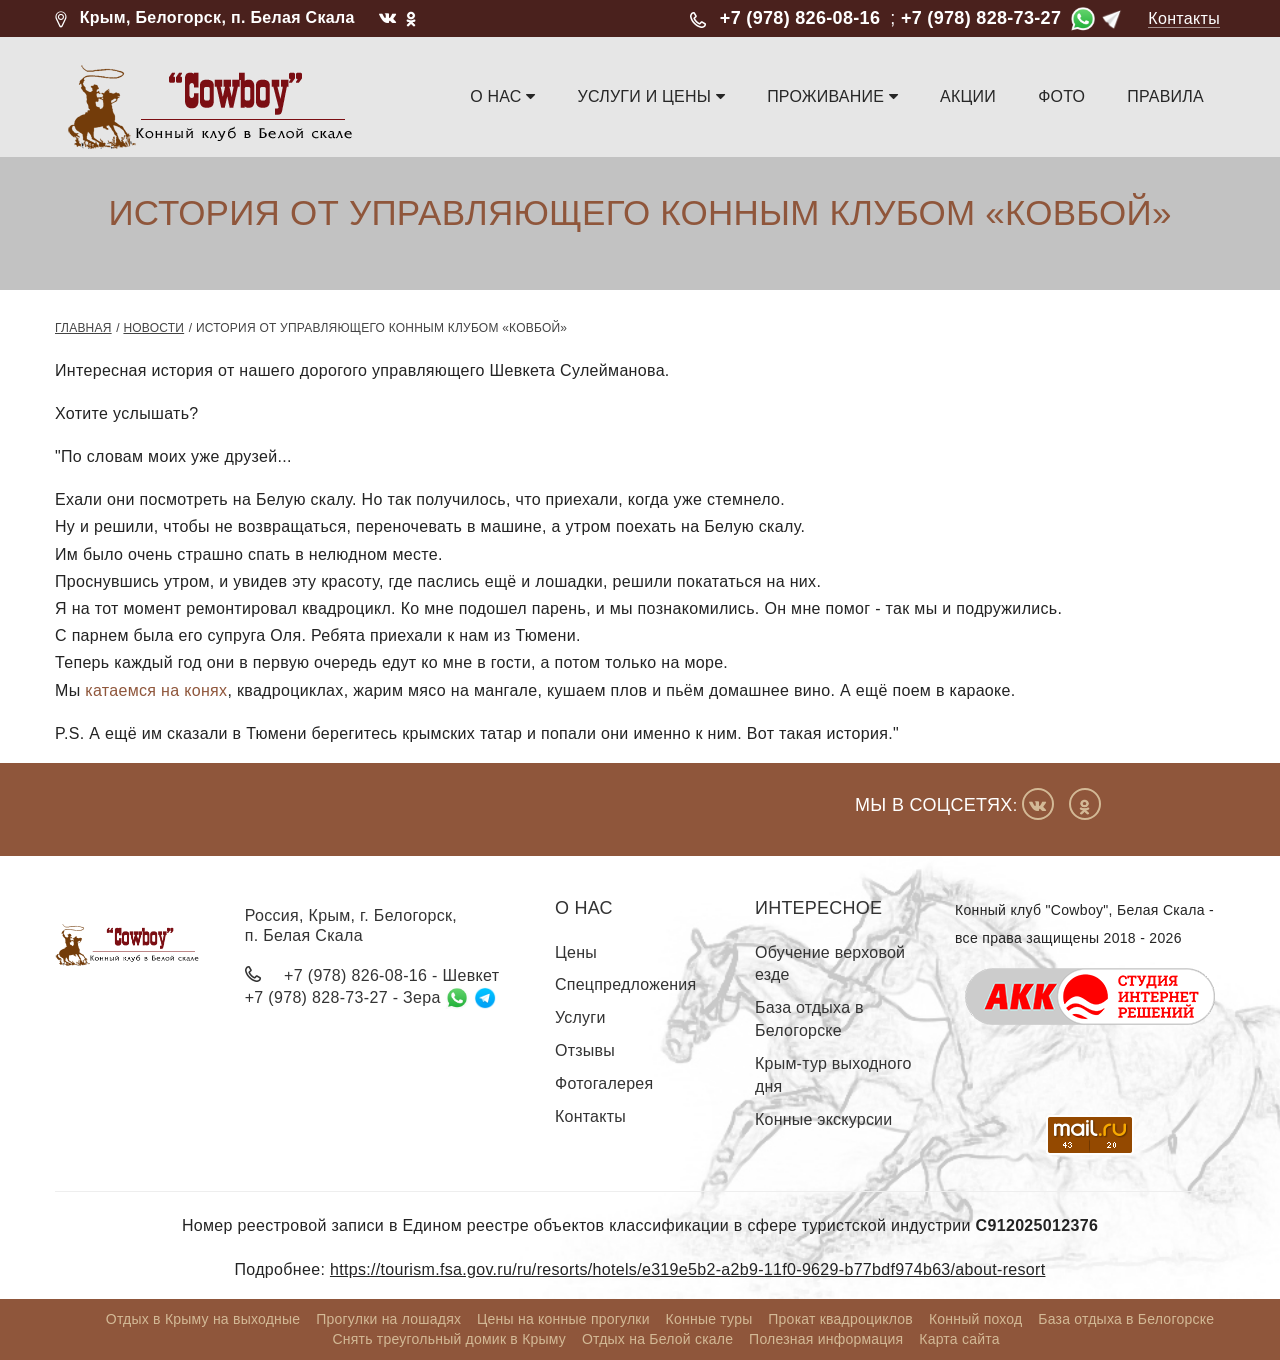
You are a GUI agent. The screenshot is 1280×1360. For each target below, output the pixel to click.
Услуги (580, 1017)
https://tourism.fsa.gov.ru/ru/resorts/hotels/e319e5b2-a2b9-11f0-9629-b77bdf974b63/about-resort (688, 1269)
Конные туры (709, 1319)
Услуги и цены (651, 96)
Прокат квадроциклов (840, 1319)
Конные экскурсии (823, 1119)
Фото (1061, 96)
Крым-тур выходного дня (833, 1075)
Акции (968, 96)
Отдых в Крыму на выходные (203, 1319)
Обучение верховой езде (830, 964)
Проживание (832, 96)
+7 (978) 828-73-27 (981, 18)
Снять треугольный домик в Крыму (449, 1339)
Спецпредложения (625, 984)
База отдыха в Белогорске (809, 1019)
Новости (153, 328)
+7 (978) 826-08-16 (800, 18)
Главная (83, 328)
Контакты (1184, 18)
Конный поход (976, 1319)
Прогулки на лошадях (388, 1319)
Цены (576, 952)
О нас (503, 96)
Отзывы (585, 1050)
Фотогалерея (604, 1083)
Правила (1165, 96)
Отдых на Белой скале (657, 1339)
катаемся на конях (156, 690)
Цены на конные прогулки (563, 1319)
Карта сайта (959, 1339)
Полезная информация (826, 1339)
